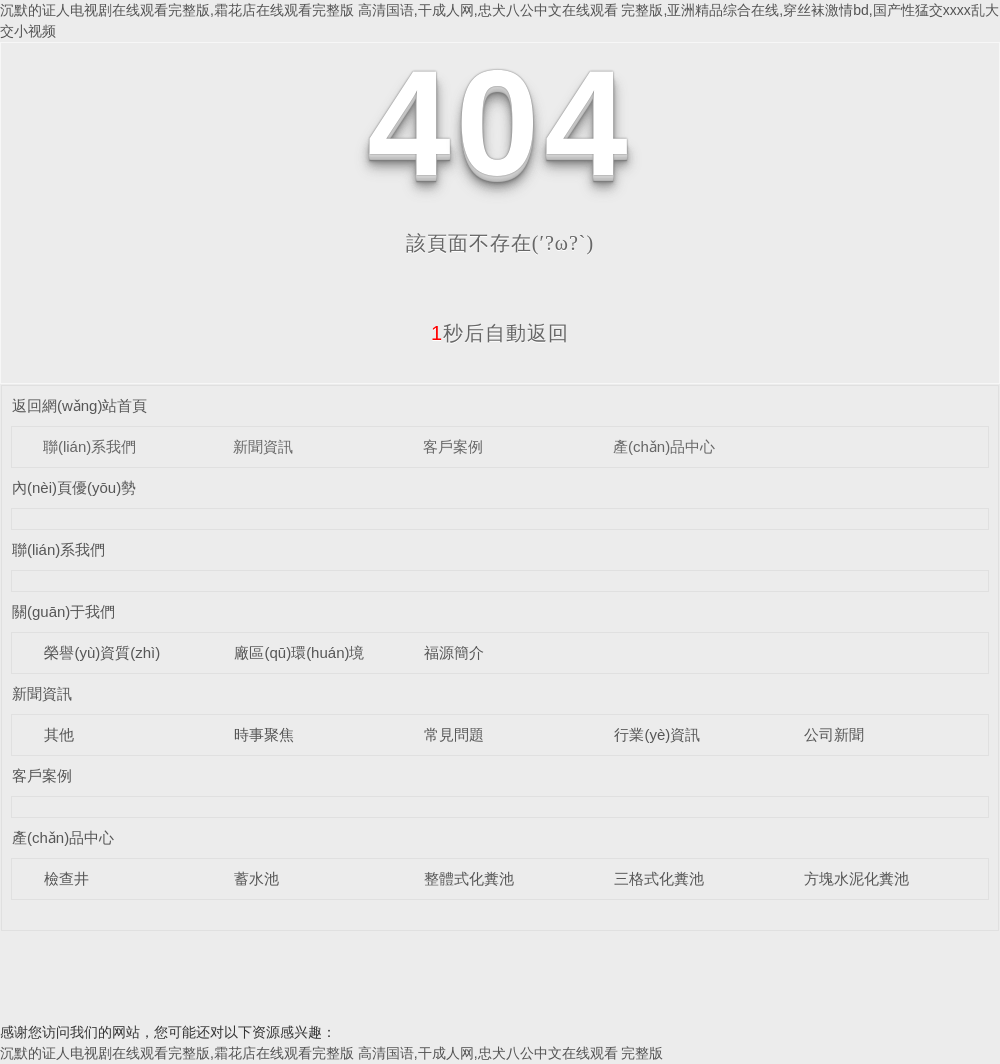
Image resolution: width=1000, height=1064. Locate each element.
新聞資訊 (263, 446)
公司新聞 (834, 734)
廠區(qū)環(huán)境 (299, 652)
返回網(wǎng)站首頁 (80, 405)
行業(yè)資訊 (657, 734)
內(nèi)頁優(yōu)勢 (74, 487)
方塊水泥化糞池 (856, 878)
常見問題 (454, 734)
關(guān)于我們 (63, 611)
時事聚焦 (264, 734)
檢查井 (66, 878)
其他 (59, 734)
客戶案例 (453, 446)
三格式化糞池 (659, 878)
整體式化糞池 (469, 878)
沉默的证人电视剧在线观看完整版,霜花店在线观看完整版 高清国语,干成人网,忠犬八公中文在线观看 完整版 (331, 1053)
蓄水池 (256, 878)
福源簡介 (454, 652)
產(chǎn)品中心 (664, 446)
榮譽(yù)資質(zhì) (102, 652)
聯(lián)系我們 (89, 446)
